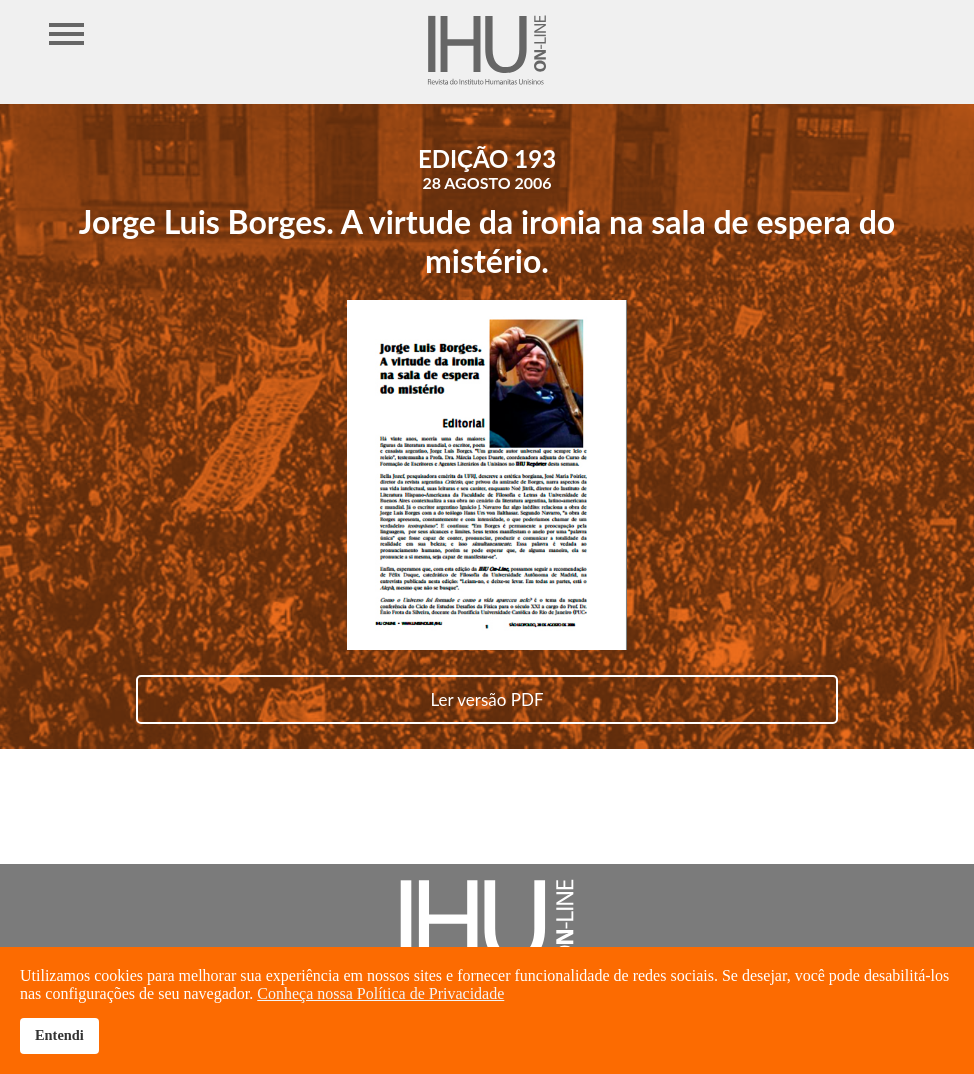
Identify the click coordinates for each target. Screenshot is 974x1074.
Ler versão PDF (486, 699)
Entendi (59, 1035)
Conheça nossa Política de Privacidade (380, 993)
